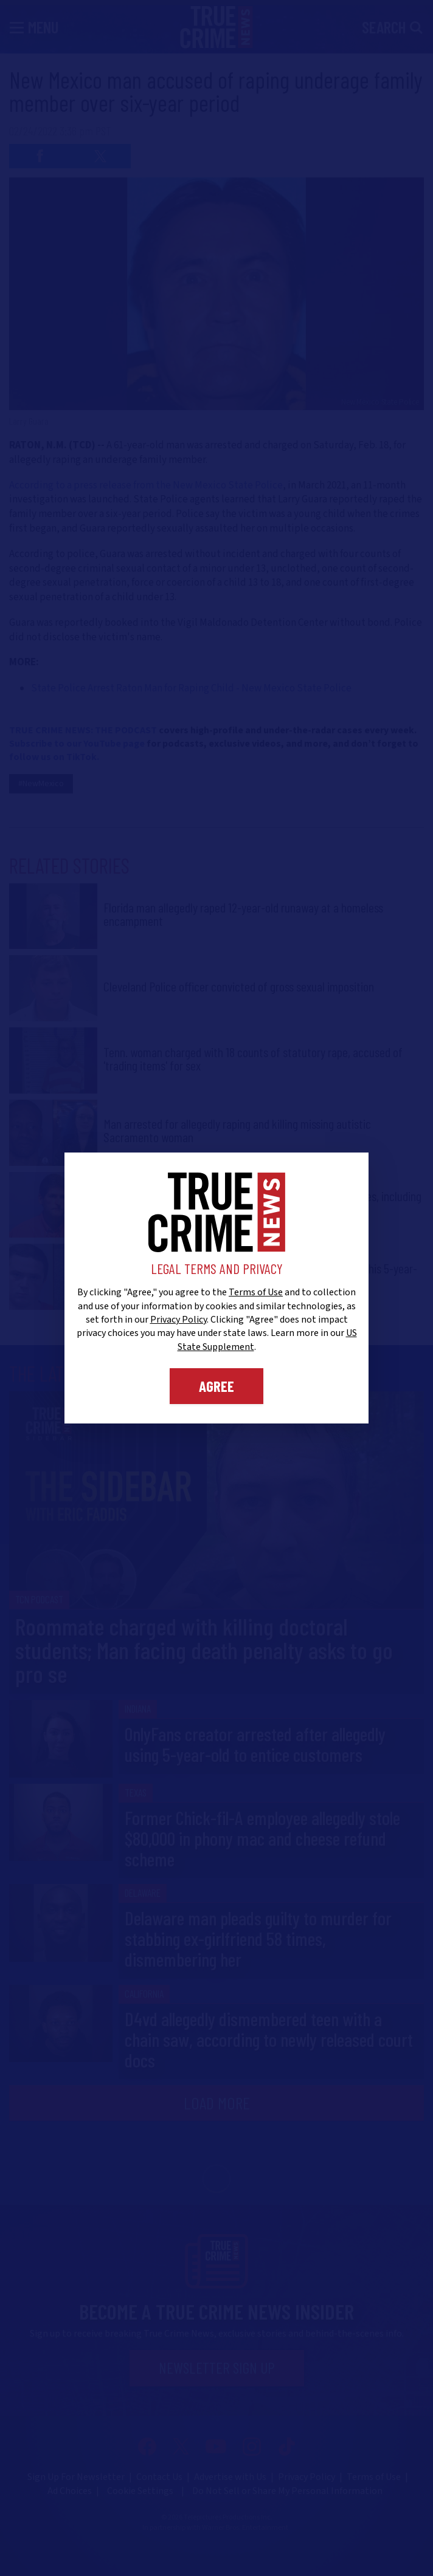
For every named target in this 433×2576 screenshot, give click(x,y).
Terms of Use (256, 1292)
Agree (216, 1386)
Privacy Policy (178, 1319)
